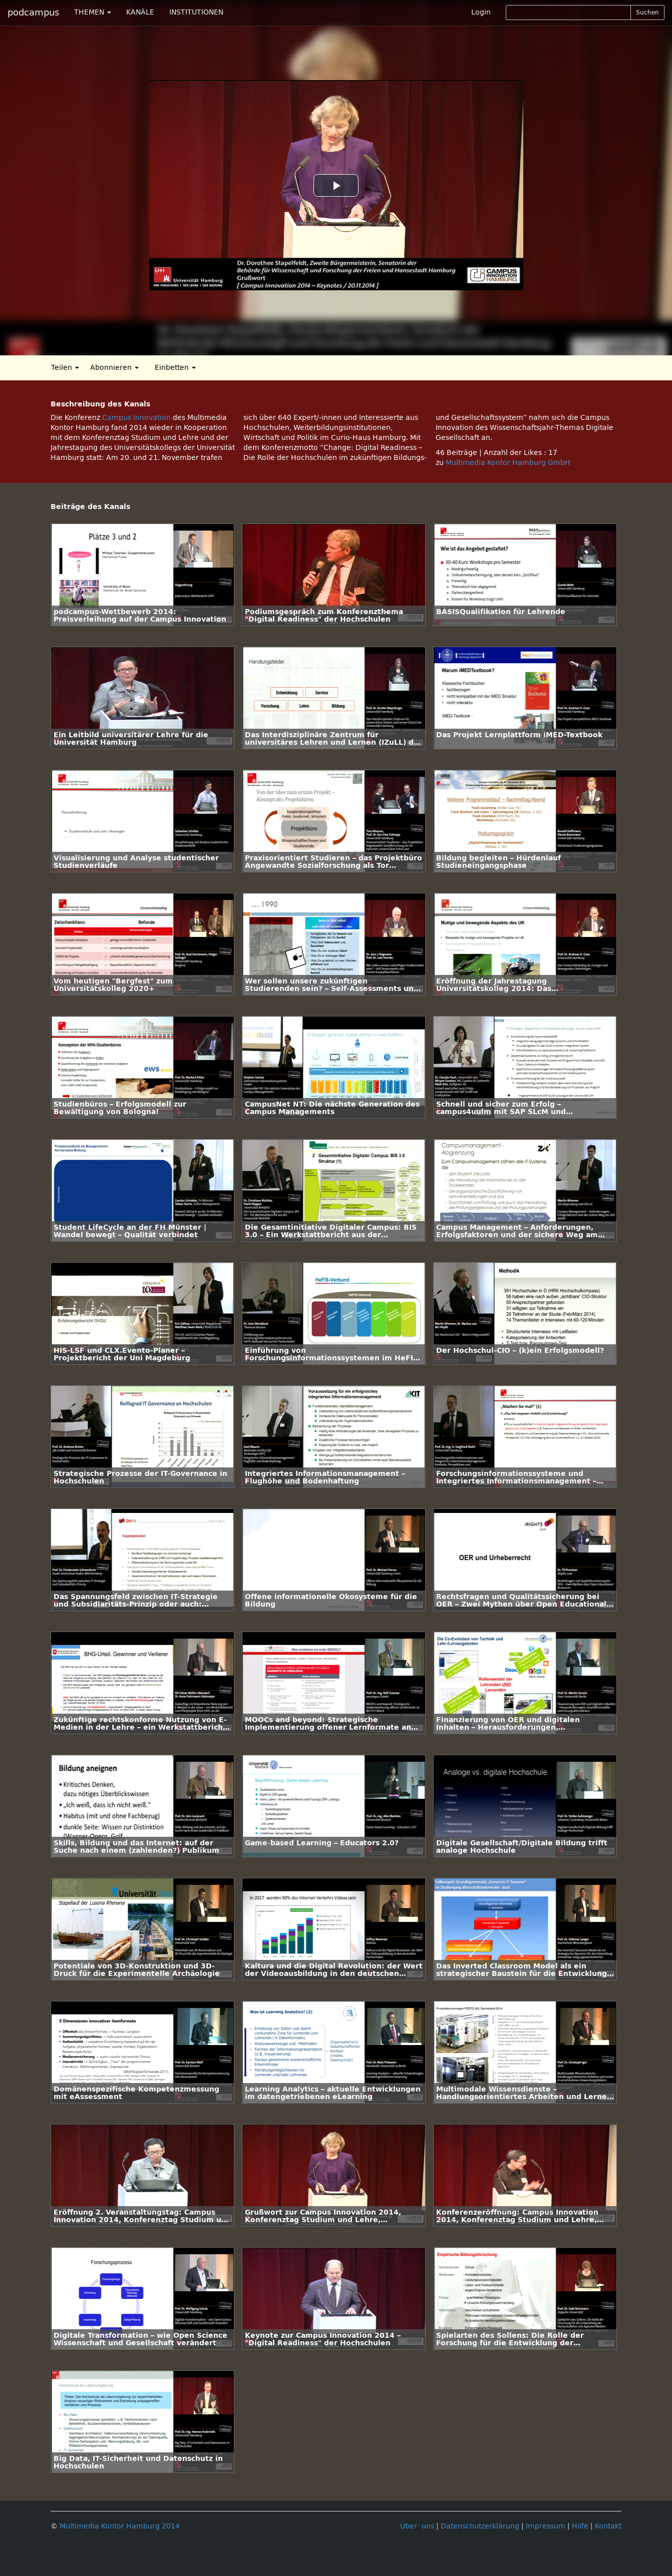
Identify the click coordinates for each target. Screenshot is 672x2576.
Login (481, 12)
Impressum (545, 2526)
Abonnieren (114, 367)
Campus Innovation (136, 417)
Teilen (65, 367)
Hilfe (580, 2526)
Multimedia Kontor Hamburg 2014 (120, 2526)
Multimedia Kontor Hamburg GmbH (508, 462)
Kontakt (608, 2526)
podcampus (33, 12)
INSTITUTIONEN (196, 12)
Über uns (417, 2526)
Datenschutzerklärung (480, 2526)
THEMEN (92, 12)
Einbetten (175, 367)
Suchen (647, 12)
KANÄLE (140, 12)
